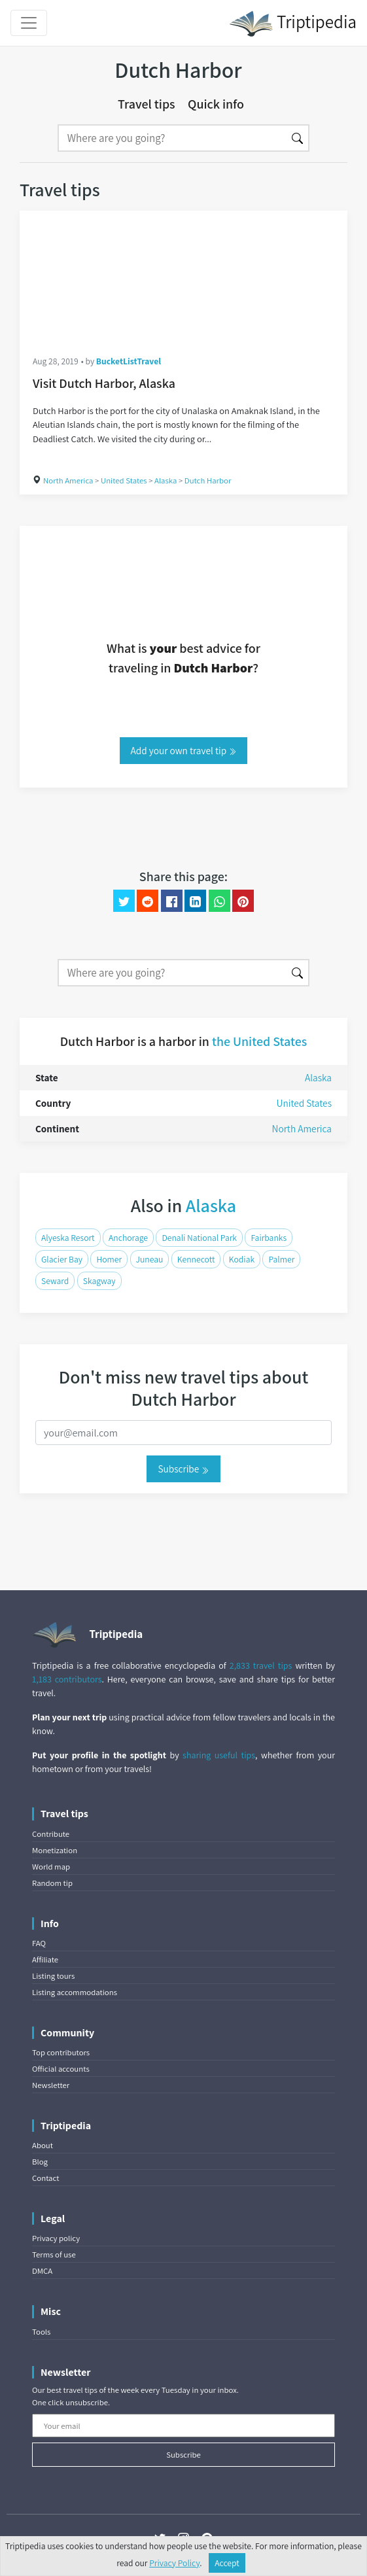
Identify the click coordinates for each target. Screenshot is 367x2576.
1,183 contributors (67, 1679)
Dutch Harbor (207, 480)
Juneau (150, 1259)
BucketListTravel (128, 361)
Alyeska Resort (68, 1238)
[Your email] (183, 2425)
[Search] (172, 138)
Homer (109, 1259)
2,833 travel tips (261, 1665)
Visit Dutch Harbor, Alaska (104, 383)
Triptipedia (293, 23)
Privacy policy (56, 2238)
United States (124, 480)
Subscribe (183, 1468)
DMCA (42, 2270)
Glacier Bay (61, 1259)
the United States (259, 1041)
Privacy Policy (174, 2563)
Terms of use (54, 2254)
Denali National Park (199, 1238)
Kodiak (241, 1259)
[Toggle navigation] (28, 23)
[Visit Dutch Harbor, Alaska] (183, 276)
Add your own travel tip (184, 750)
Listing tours (53, 1975)
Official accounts (61, 2068)
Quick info (216, 104)
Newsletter (50, 2085)
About (42, 2145)
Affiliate (45, 1959)
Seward (55, 1281)
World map (51, 1866)
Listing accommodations (74, 1992)
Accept (227, 2563)
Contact (45, 2178)
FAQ (39, 1943)
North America (68, 480)
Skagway (99, 1281)
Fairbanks (269, 1238)
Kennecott (196, 1259)
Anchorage (128, 1238)
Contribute (50, 1833)
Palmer (281, 1259)
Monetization (54, 1850)
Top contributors (61, 2052)
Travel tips (146, 104)
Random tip (52, 1882)
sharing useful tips (219, 1755)
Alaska (165, 480)
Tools (41, 2331)
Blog (40, 2161)
